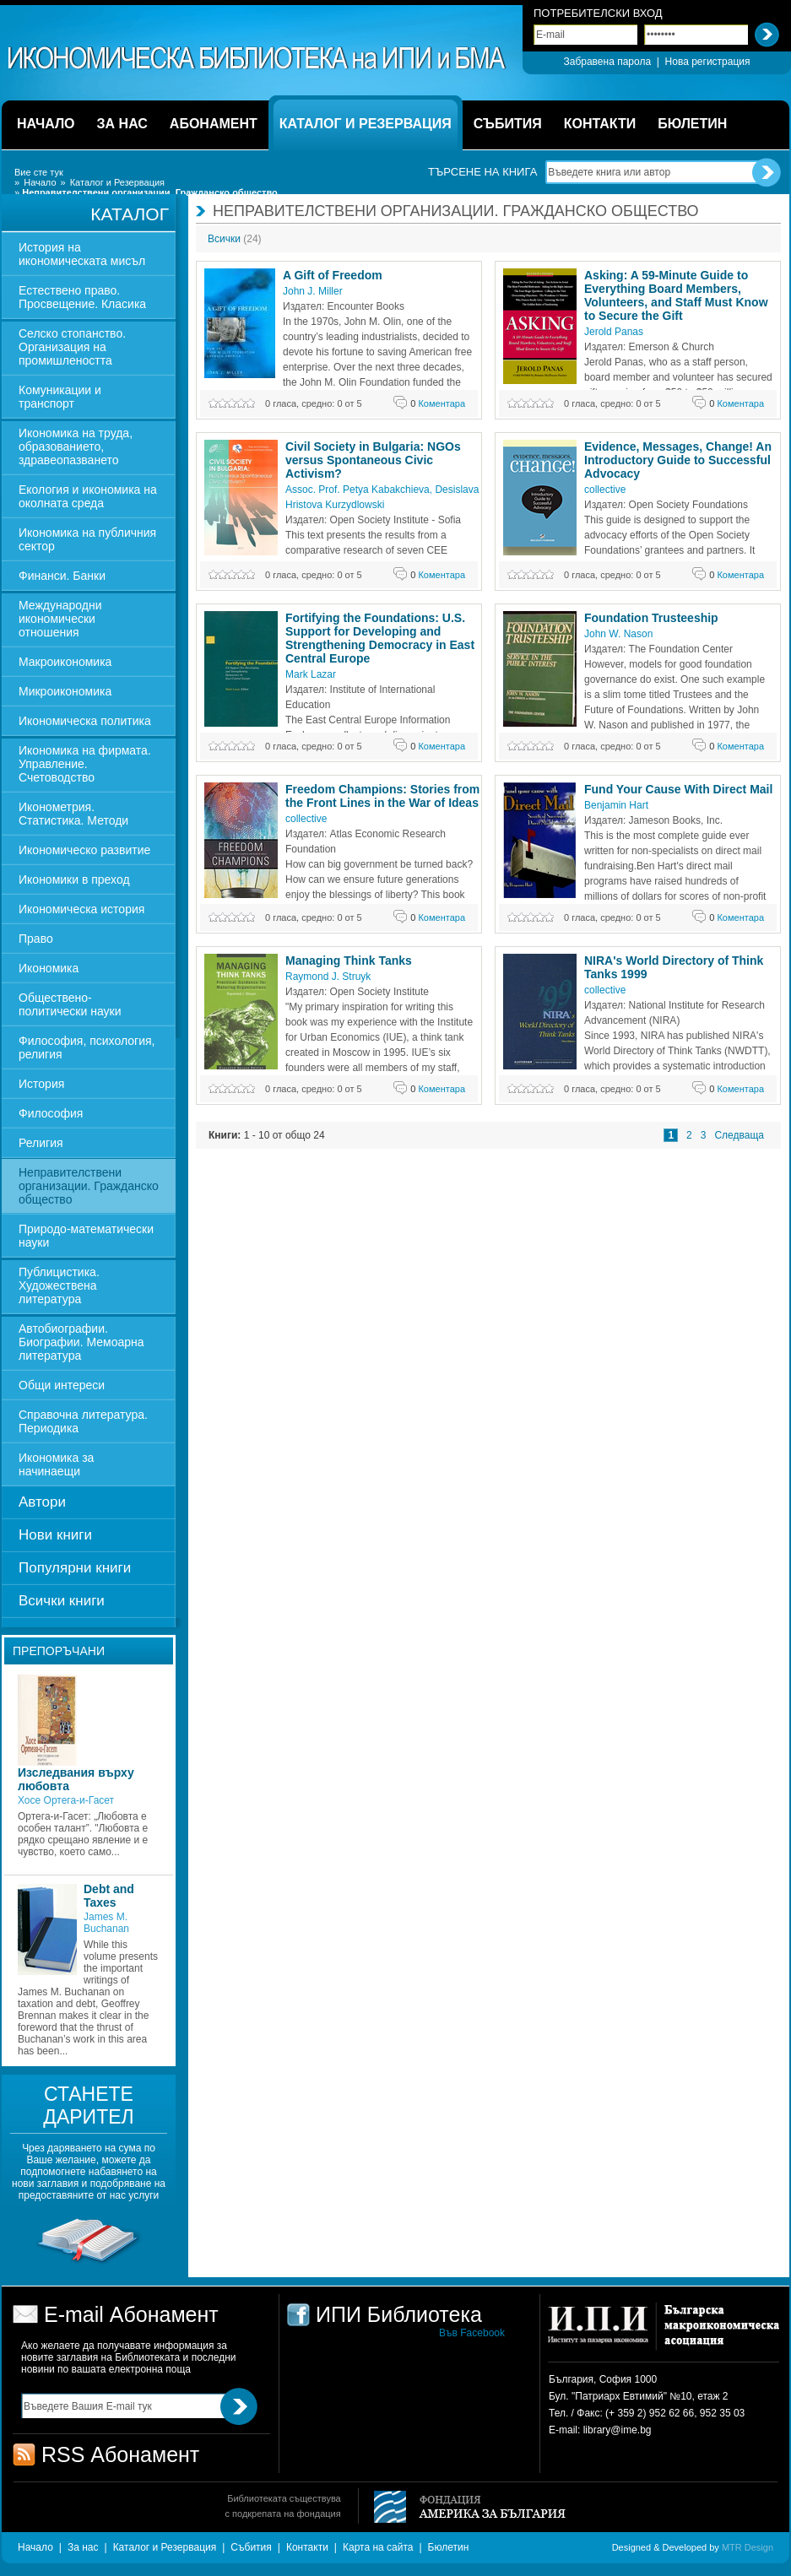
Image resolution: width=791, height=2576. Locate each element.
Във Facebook (472, 2333)
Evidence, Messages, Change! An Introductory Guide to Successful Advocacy (678, 460)
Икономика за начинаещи (56, 1464)
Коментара (437, 403)
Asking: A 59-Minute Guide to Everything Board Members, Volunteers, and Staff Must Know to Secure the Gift (676, 295)
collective (605, 489)
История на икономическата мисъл (82, 254)
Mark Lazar (310, 674)
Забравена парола (607, 62)
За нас (83, 2547)
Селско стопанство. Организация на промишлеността (72, 347)
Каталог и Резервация (117, 182)
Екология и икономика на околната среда (88, 496)
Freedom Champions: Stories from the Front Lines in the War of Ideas (382, 795)
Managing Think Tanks (348, 960)
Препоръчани (59, 1651)
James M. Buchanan (106, 1923)
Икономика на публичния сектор (87, 539)
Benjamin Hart (616, 805)
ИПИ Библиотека (257, 58)
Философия (51, 1113)
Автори (42, 1502)
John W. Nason (618, 634)
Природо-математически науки (86, 1235)
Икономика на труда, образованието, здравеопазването (76, 446)
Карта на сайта (378, 2547)
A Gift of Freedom (332, 275)
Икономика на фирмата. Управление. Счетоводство (85, 764)
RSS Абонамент (120, 2454)
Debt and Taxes (109, 1895)
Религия (41, 1143)
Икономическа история (81, 909)
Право (36, 938)
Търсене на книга (482, 171)
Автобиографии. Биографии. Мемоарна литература (81, 1342)
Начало (40, 182)
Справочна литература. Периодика (83, 1421)
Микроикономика (65, 691)
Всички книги (62, 1601)
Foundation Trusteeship (651, 618)
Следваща (739, 1135)
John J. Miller (313, 291)
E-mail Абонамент (131, 2314)
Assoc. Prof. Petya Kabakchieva (357, 489)
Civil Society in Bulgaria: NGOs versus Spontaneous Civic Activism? (373, 460)
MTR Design (747, 2547)
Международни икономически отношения (60, 618)
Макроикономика (65, 661)
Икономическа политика (85, 721)
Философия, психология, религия (86, 1047)
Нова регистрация (707, 62)
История (41, 1083)
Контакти (307, 2547)
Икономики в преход (74, 879)
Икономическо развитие (84, 850)
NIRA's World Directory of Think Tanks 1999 (673, 967)
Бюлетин (448, 2547)
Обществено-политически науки (70, 1004)
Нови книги (55, 1535)
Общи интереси (62, 1385)
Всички (235, 239)
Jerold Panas (613, 332)
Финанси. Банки (62, 575)
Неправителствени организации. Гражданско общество (89, 1186)
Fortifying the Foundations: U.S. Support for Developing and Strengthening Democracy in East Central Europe (379, 638)
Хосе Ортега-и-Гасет (66, 1800)
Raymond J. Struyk (328, 976)
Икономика (49, 968)
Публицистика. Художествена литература (59, 1285)
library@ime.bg (617, 2430)
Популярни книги (75, 1568)
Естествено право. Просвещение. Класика (82, 297)
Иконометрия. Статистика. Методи (73, 813)
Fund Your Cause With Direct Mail (678, 789)
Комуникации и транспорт (60, 396)
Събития (250, 2547)
